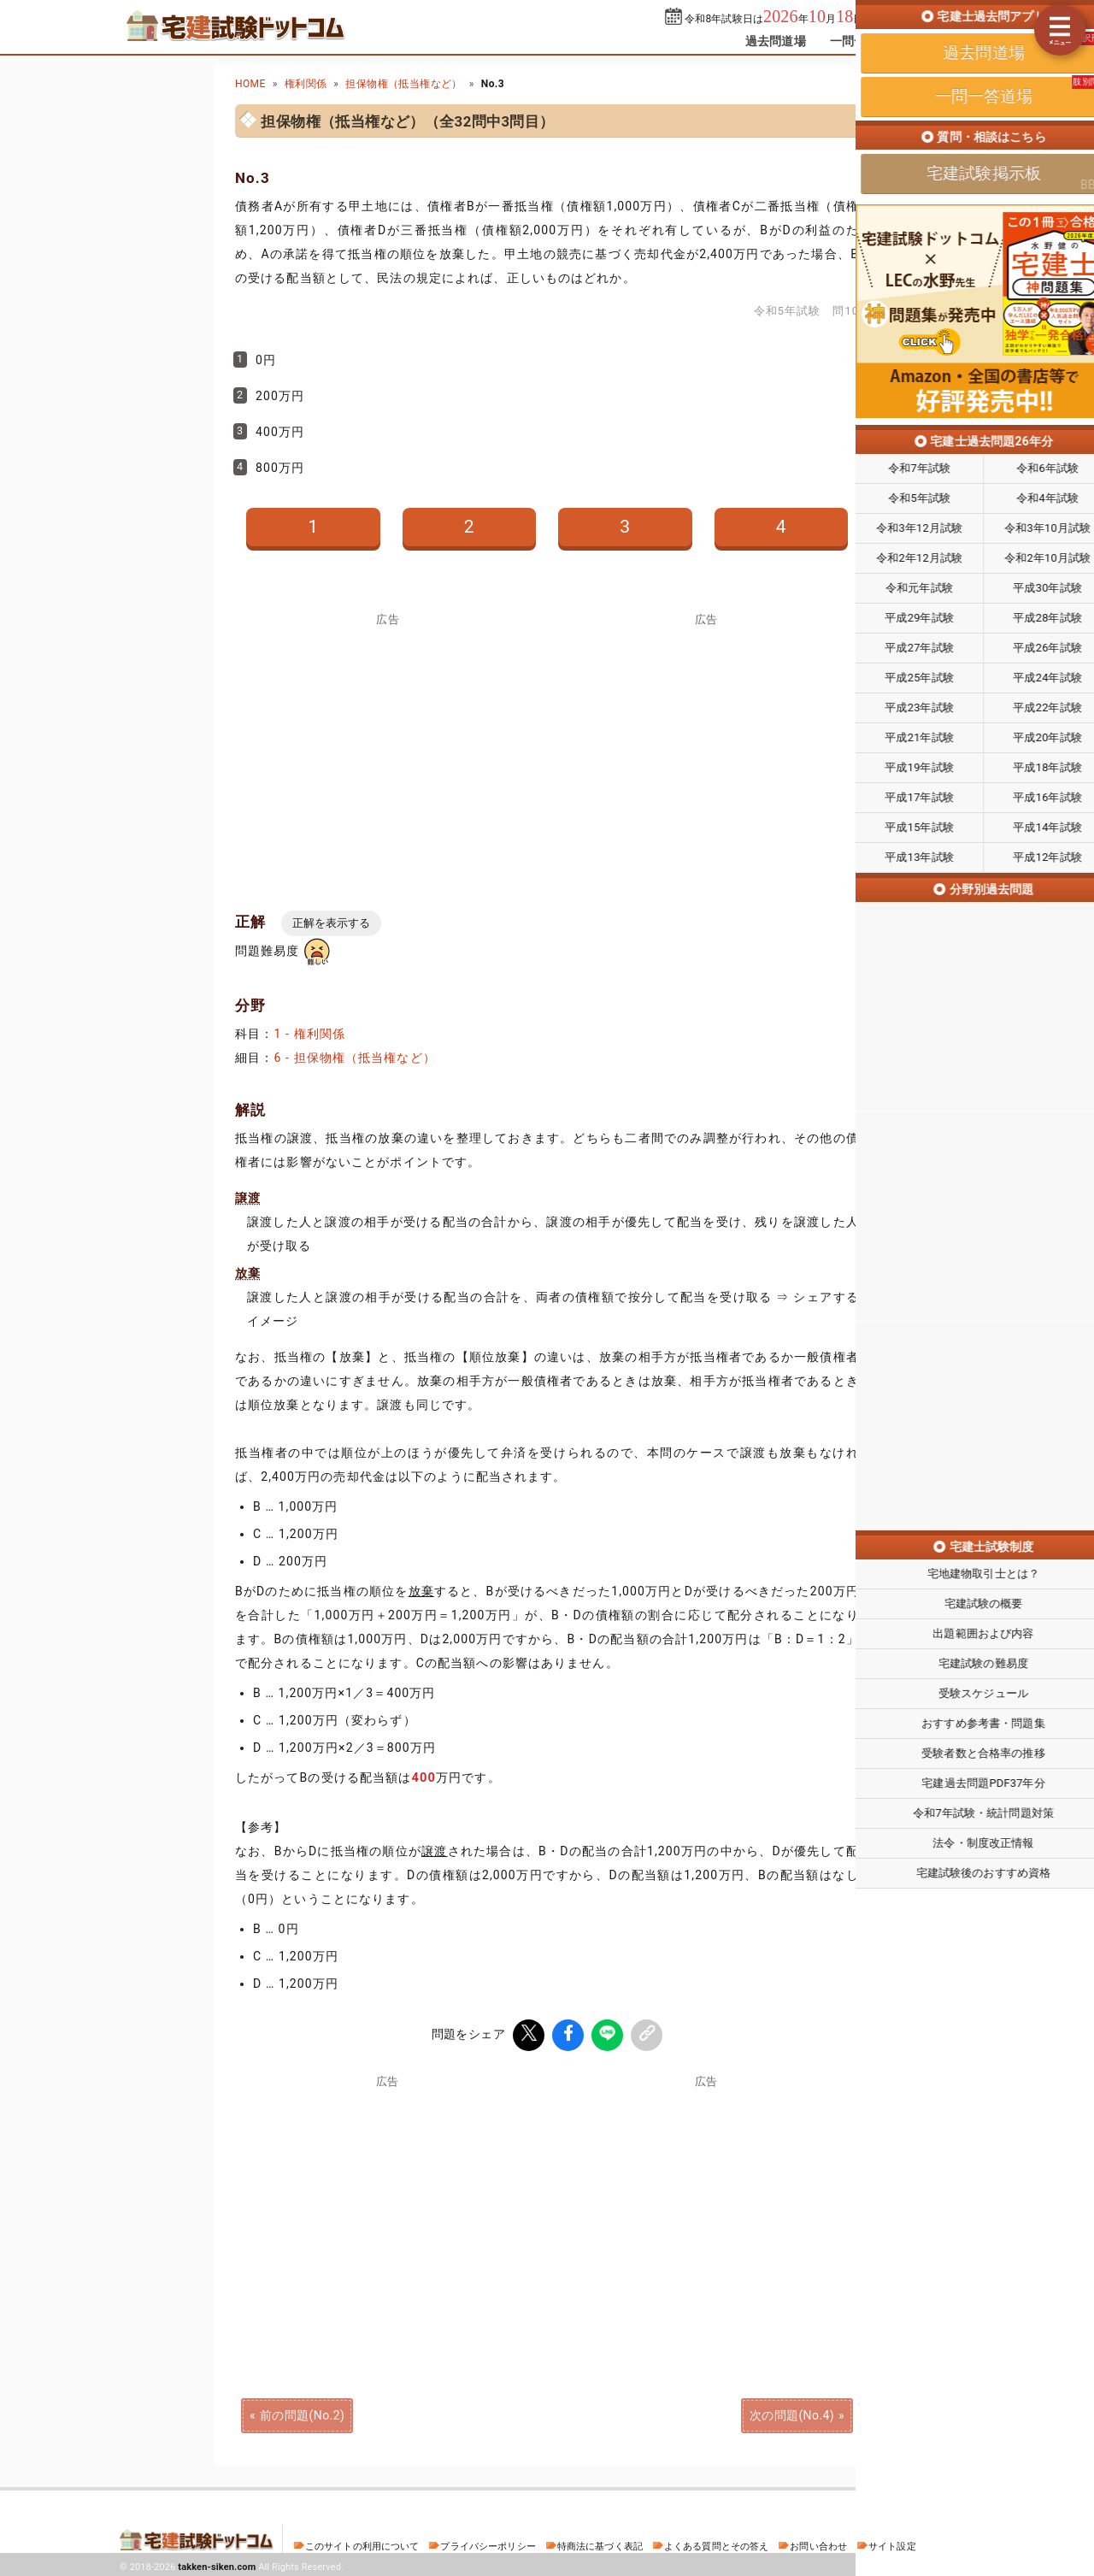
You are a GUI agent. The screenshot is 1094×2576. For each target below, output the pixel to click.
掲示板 (944, 41)
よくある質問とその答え (716, 2543)
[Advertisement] (706, 2204)
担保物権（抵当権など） (403, 84)
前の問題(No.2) (302, 2413)
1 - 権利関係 (309, 1033)
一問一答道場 (866, 41)
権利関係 (306, 84)
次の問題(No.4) (792, 2413)
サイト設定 (892, 2543)
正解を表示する (331, 923)
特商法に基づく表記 (600, 2543)
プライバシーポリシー (487, 2543)
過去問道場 (775, 41)
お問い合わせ (818, 2543)
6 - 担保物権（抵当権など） (354, 1057)
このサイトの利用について (362, 2543)
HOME (250, 84)
